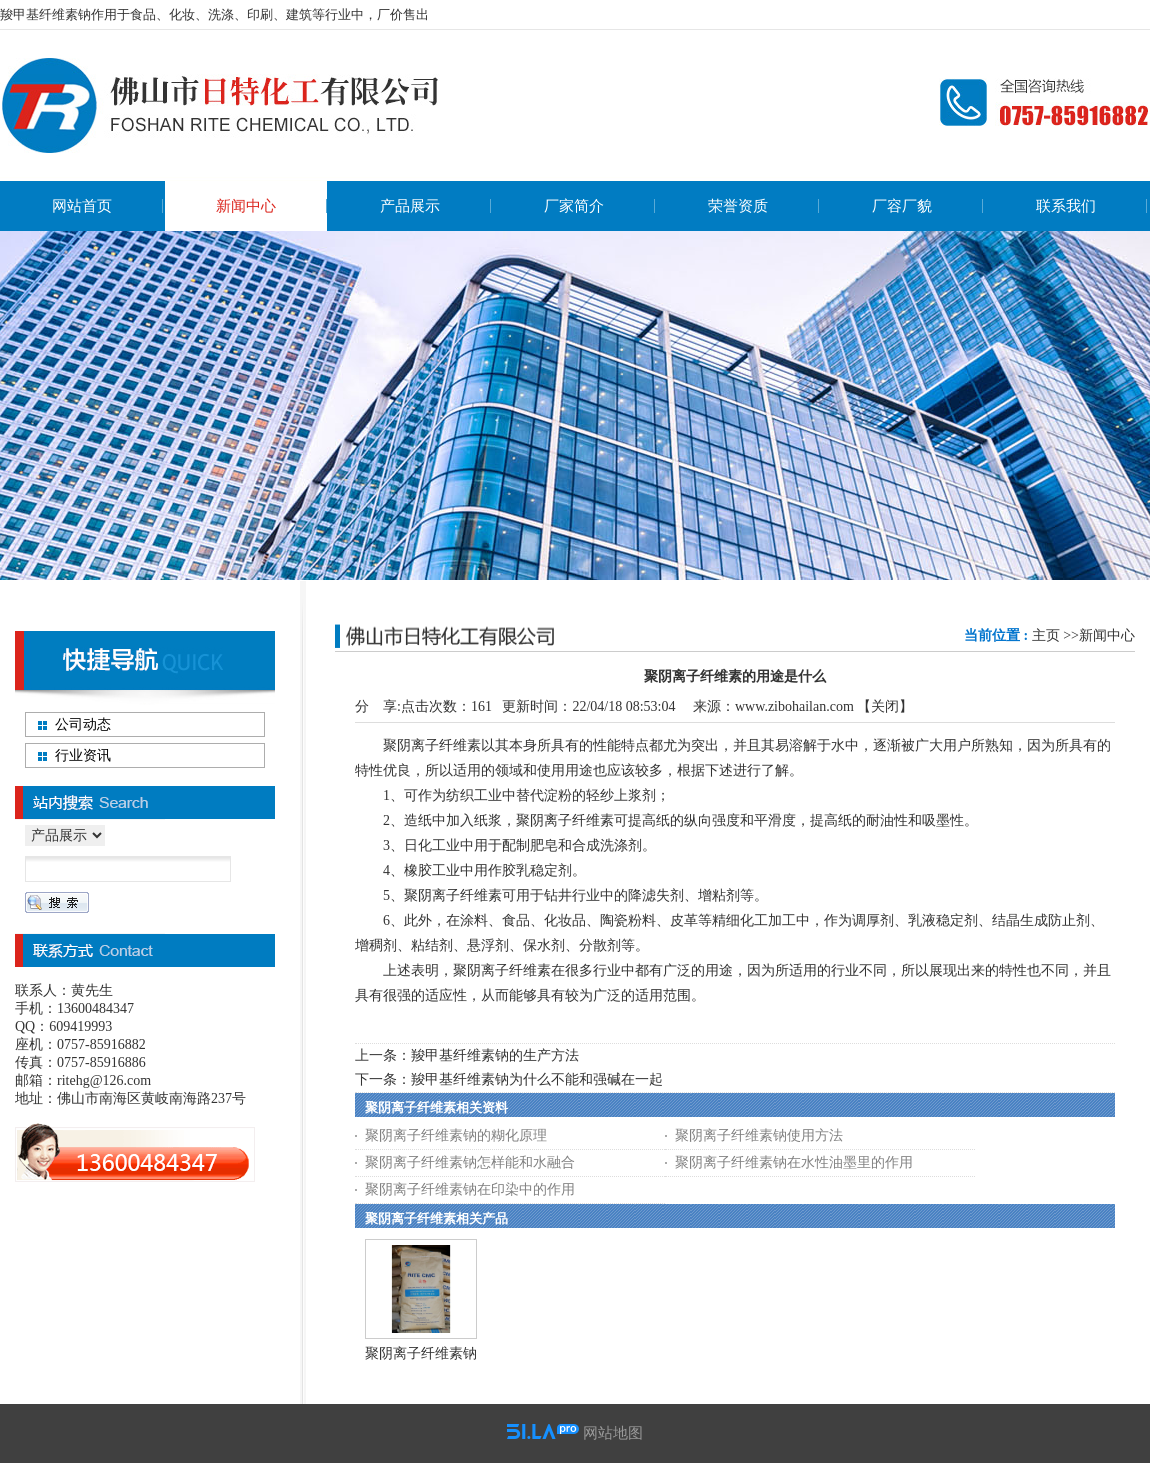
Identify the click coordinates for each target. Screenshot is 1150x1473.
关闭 (885, 706)
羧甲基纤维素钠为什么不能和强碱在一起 (537, 1079)
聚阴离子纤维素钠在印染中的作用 (470, 1189)
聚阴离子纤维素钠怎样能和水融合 (470, 1162)
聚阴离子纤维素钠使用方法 (759, 1135)
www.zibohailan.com (794, 706)
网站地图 (613, 1433)
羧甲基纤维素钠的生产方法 (495, 1055)
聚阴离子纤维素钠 (421, 1353)
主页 (1046, 635)
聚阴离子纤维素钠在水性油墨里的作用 (794, 1162)
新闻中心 (1107, 635)
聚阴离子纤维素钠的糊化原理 (456, 1135)
